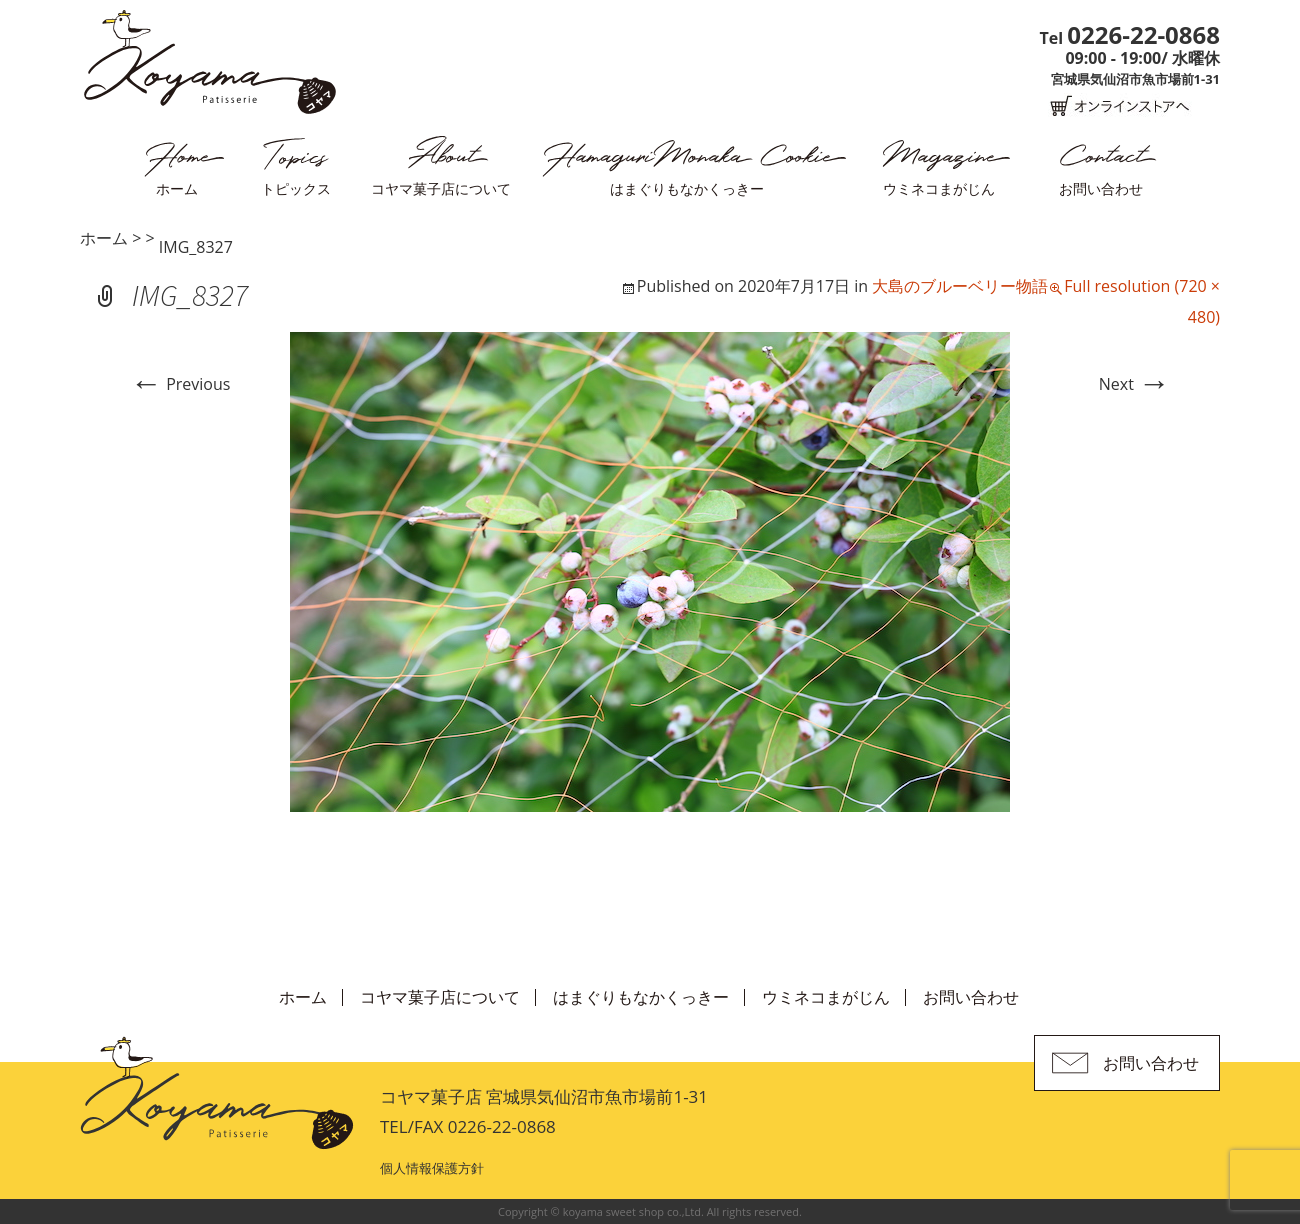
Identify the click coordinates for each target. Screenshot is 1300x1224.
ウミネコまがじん (939, 188)
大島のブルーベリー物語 (960, 286)
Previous (180, 384)
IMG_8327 (196, 247)
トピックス (296, 188)
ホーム (177, 188)
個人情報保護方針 (432, 1168)
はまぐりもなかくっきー (687, 188)
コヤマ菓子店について (441, 188)
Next (1134, 384)
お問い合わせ (1101, 188)
